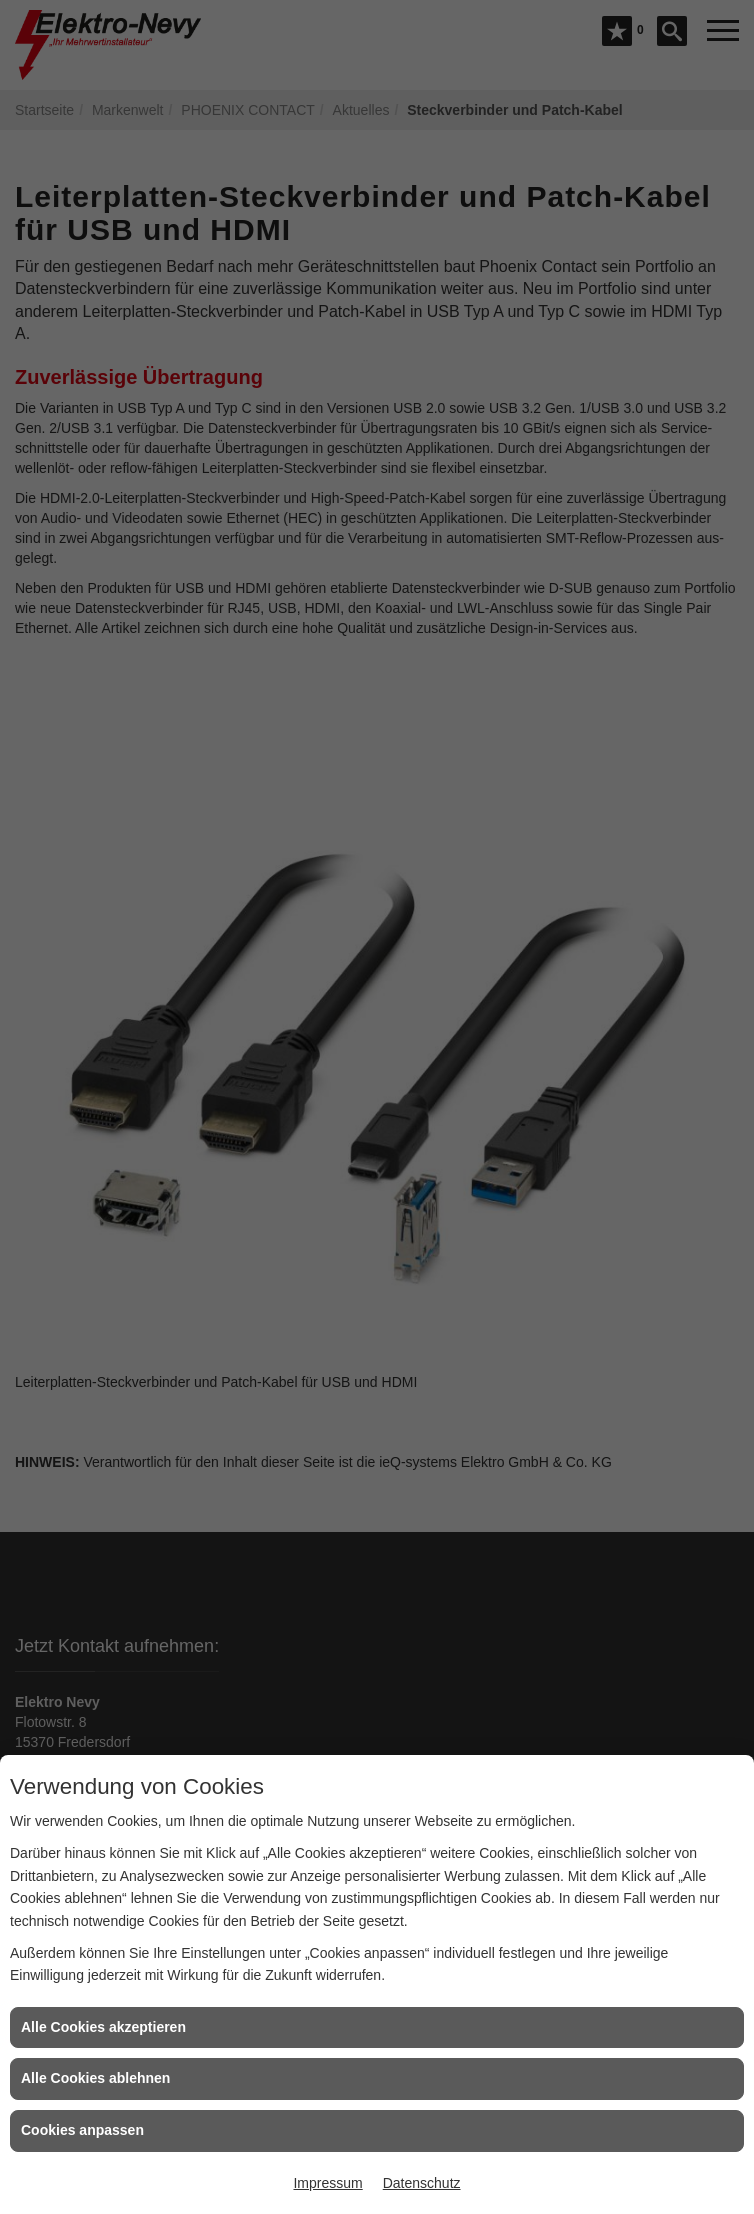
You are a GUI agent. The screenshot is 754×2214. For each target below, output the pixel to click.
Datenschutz (422, 2183)
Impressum (327, 2183)
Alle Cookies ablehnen (95, 2078)
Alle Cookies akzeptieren (103, 2027)
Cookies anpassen (82, 2130)
